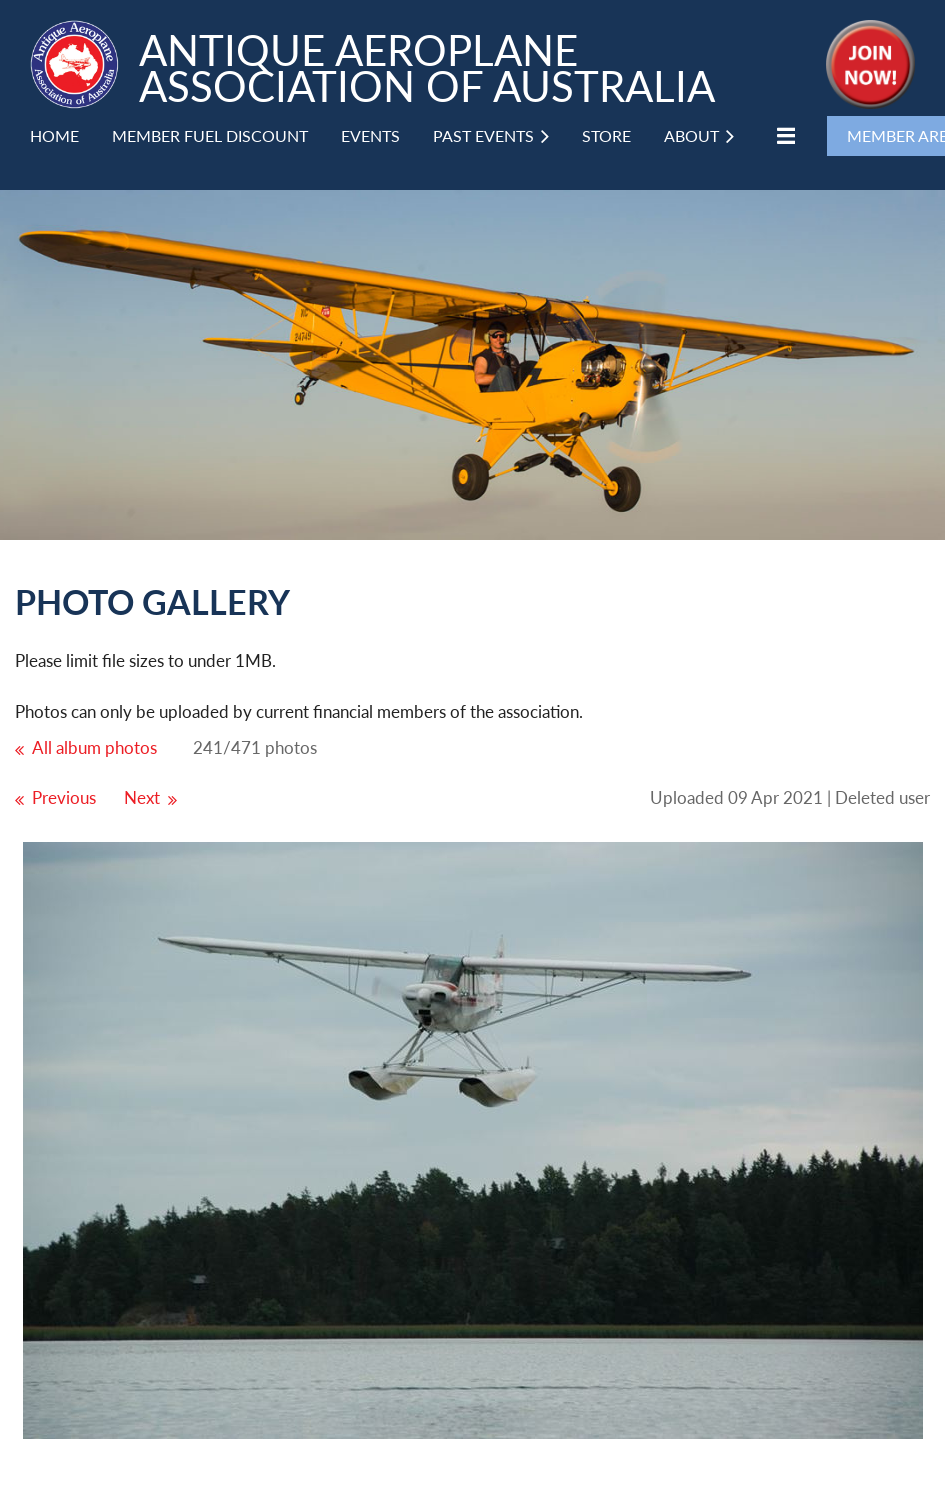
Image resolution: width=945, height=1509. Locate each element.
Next (142, 797)
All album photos (94, 747)
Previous (64, 797)
